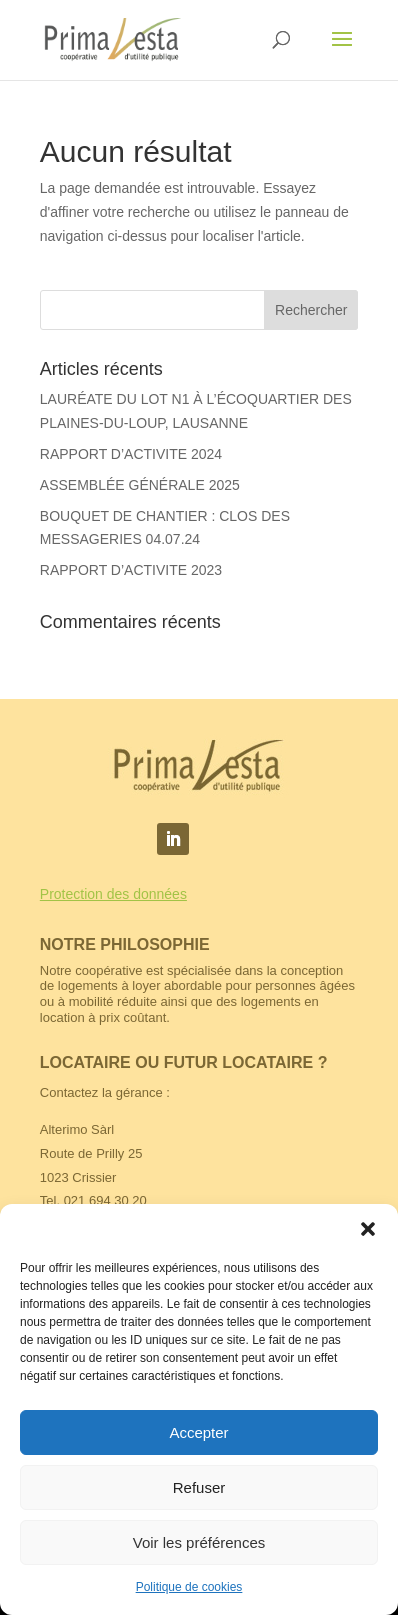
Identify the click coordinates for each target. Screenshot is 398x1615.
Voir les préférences (199, 1542)
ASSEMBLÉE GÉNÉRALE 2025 (140, 485)
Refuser (199, 1487)
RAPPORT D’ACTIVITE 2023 (131, 570)
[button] (368, 1229)
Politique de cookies (189, 1587)
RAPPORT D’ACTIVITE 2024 (131, 454)
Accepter (198, 1432)
